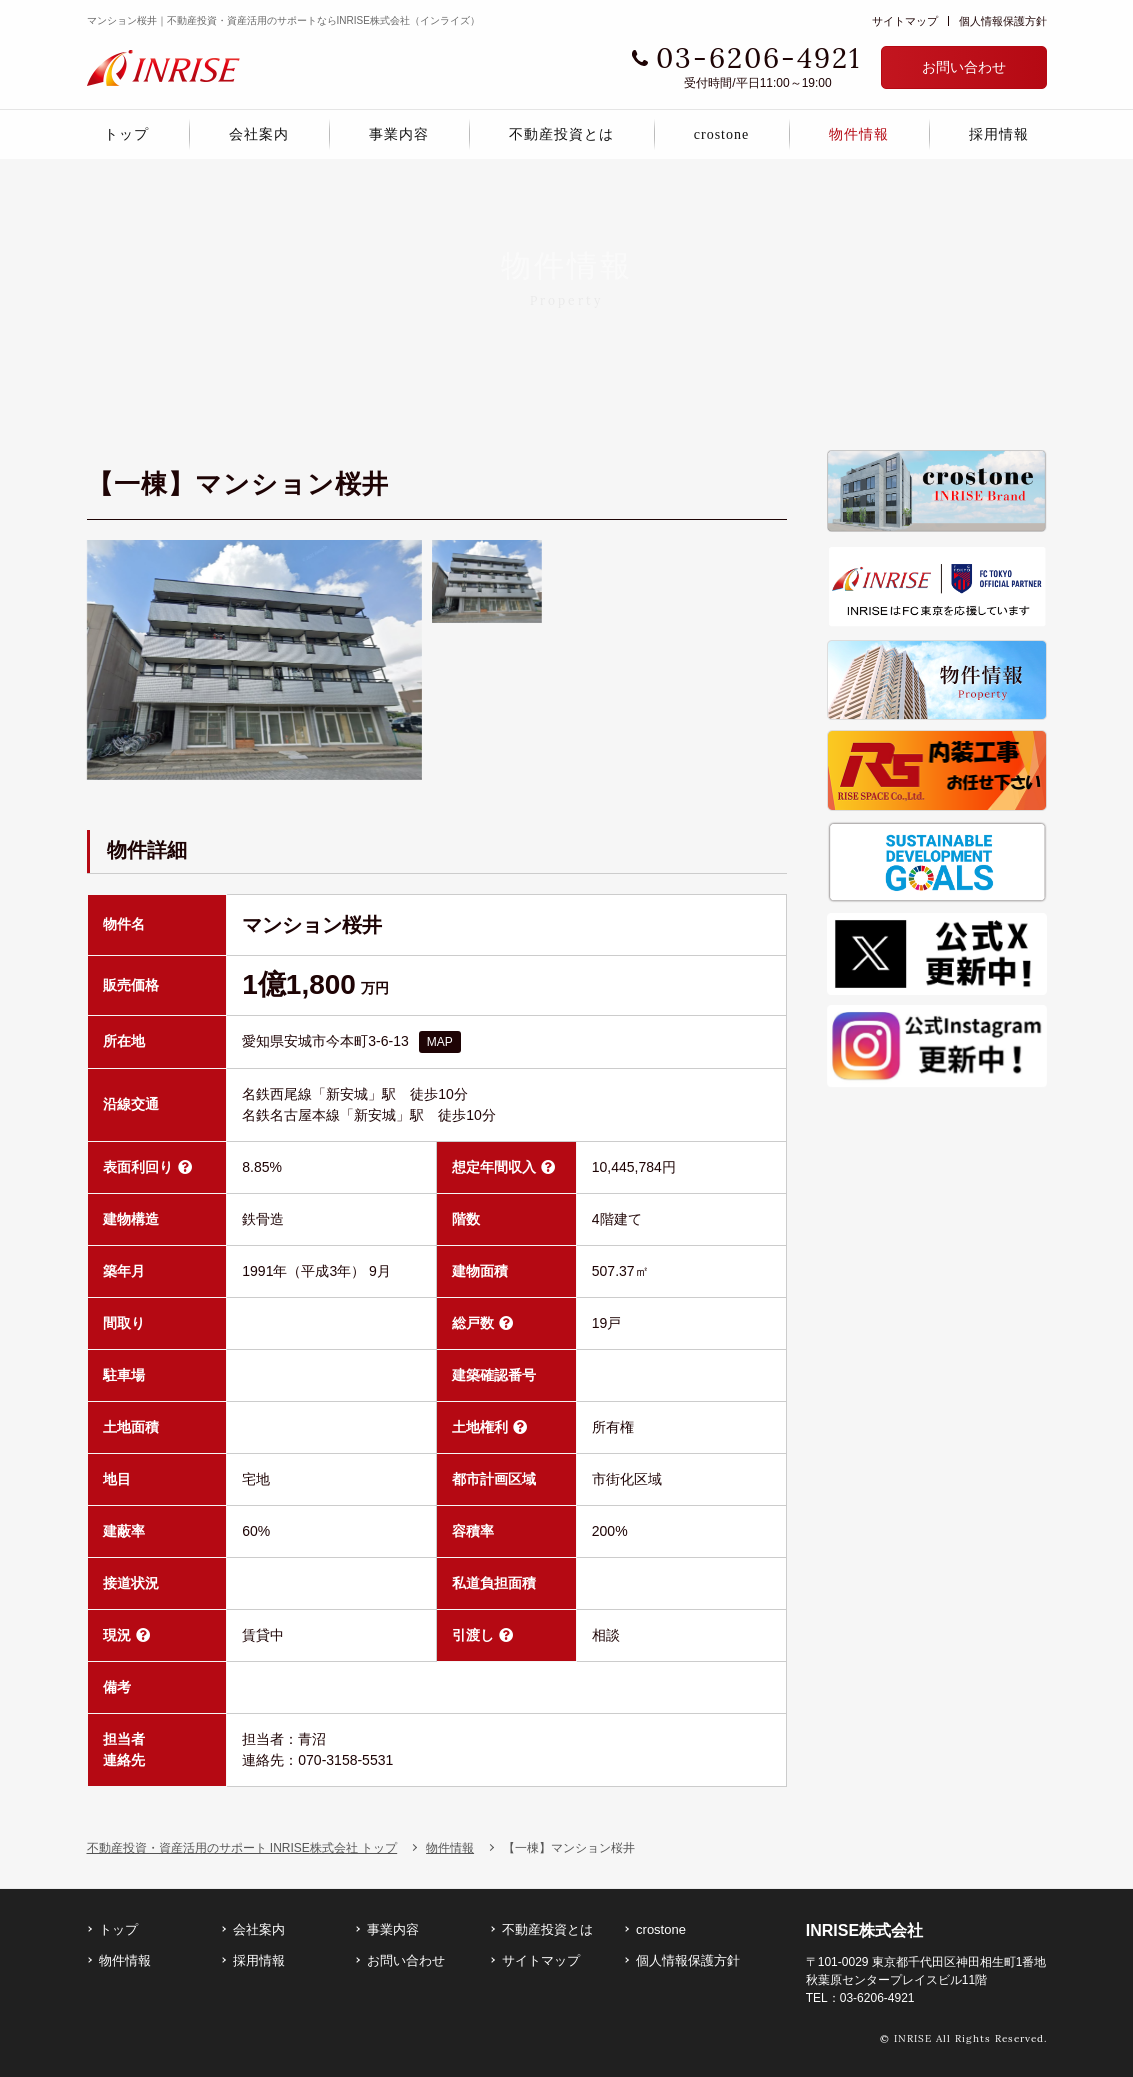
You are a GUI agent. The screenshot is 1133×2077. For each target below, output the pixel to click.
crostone (721, 134)
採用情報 (999, 134)
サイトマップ (905, 21)
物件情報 (859, 134)
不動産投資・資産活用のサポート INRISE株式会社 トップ (242, 431)
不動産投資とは (561, 134)
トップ (126, 134)
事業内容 (399, 134)
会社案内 (259, 134)
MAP (440, 1063)
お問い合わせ (964, 67)
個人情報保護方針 (1003, 21)
